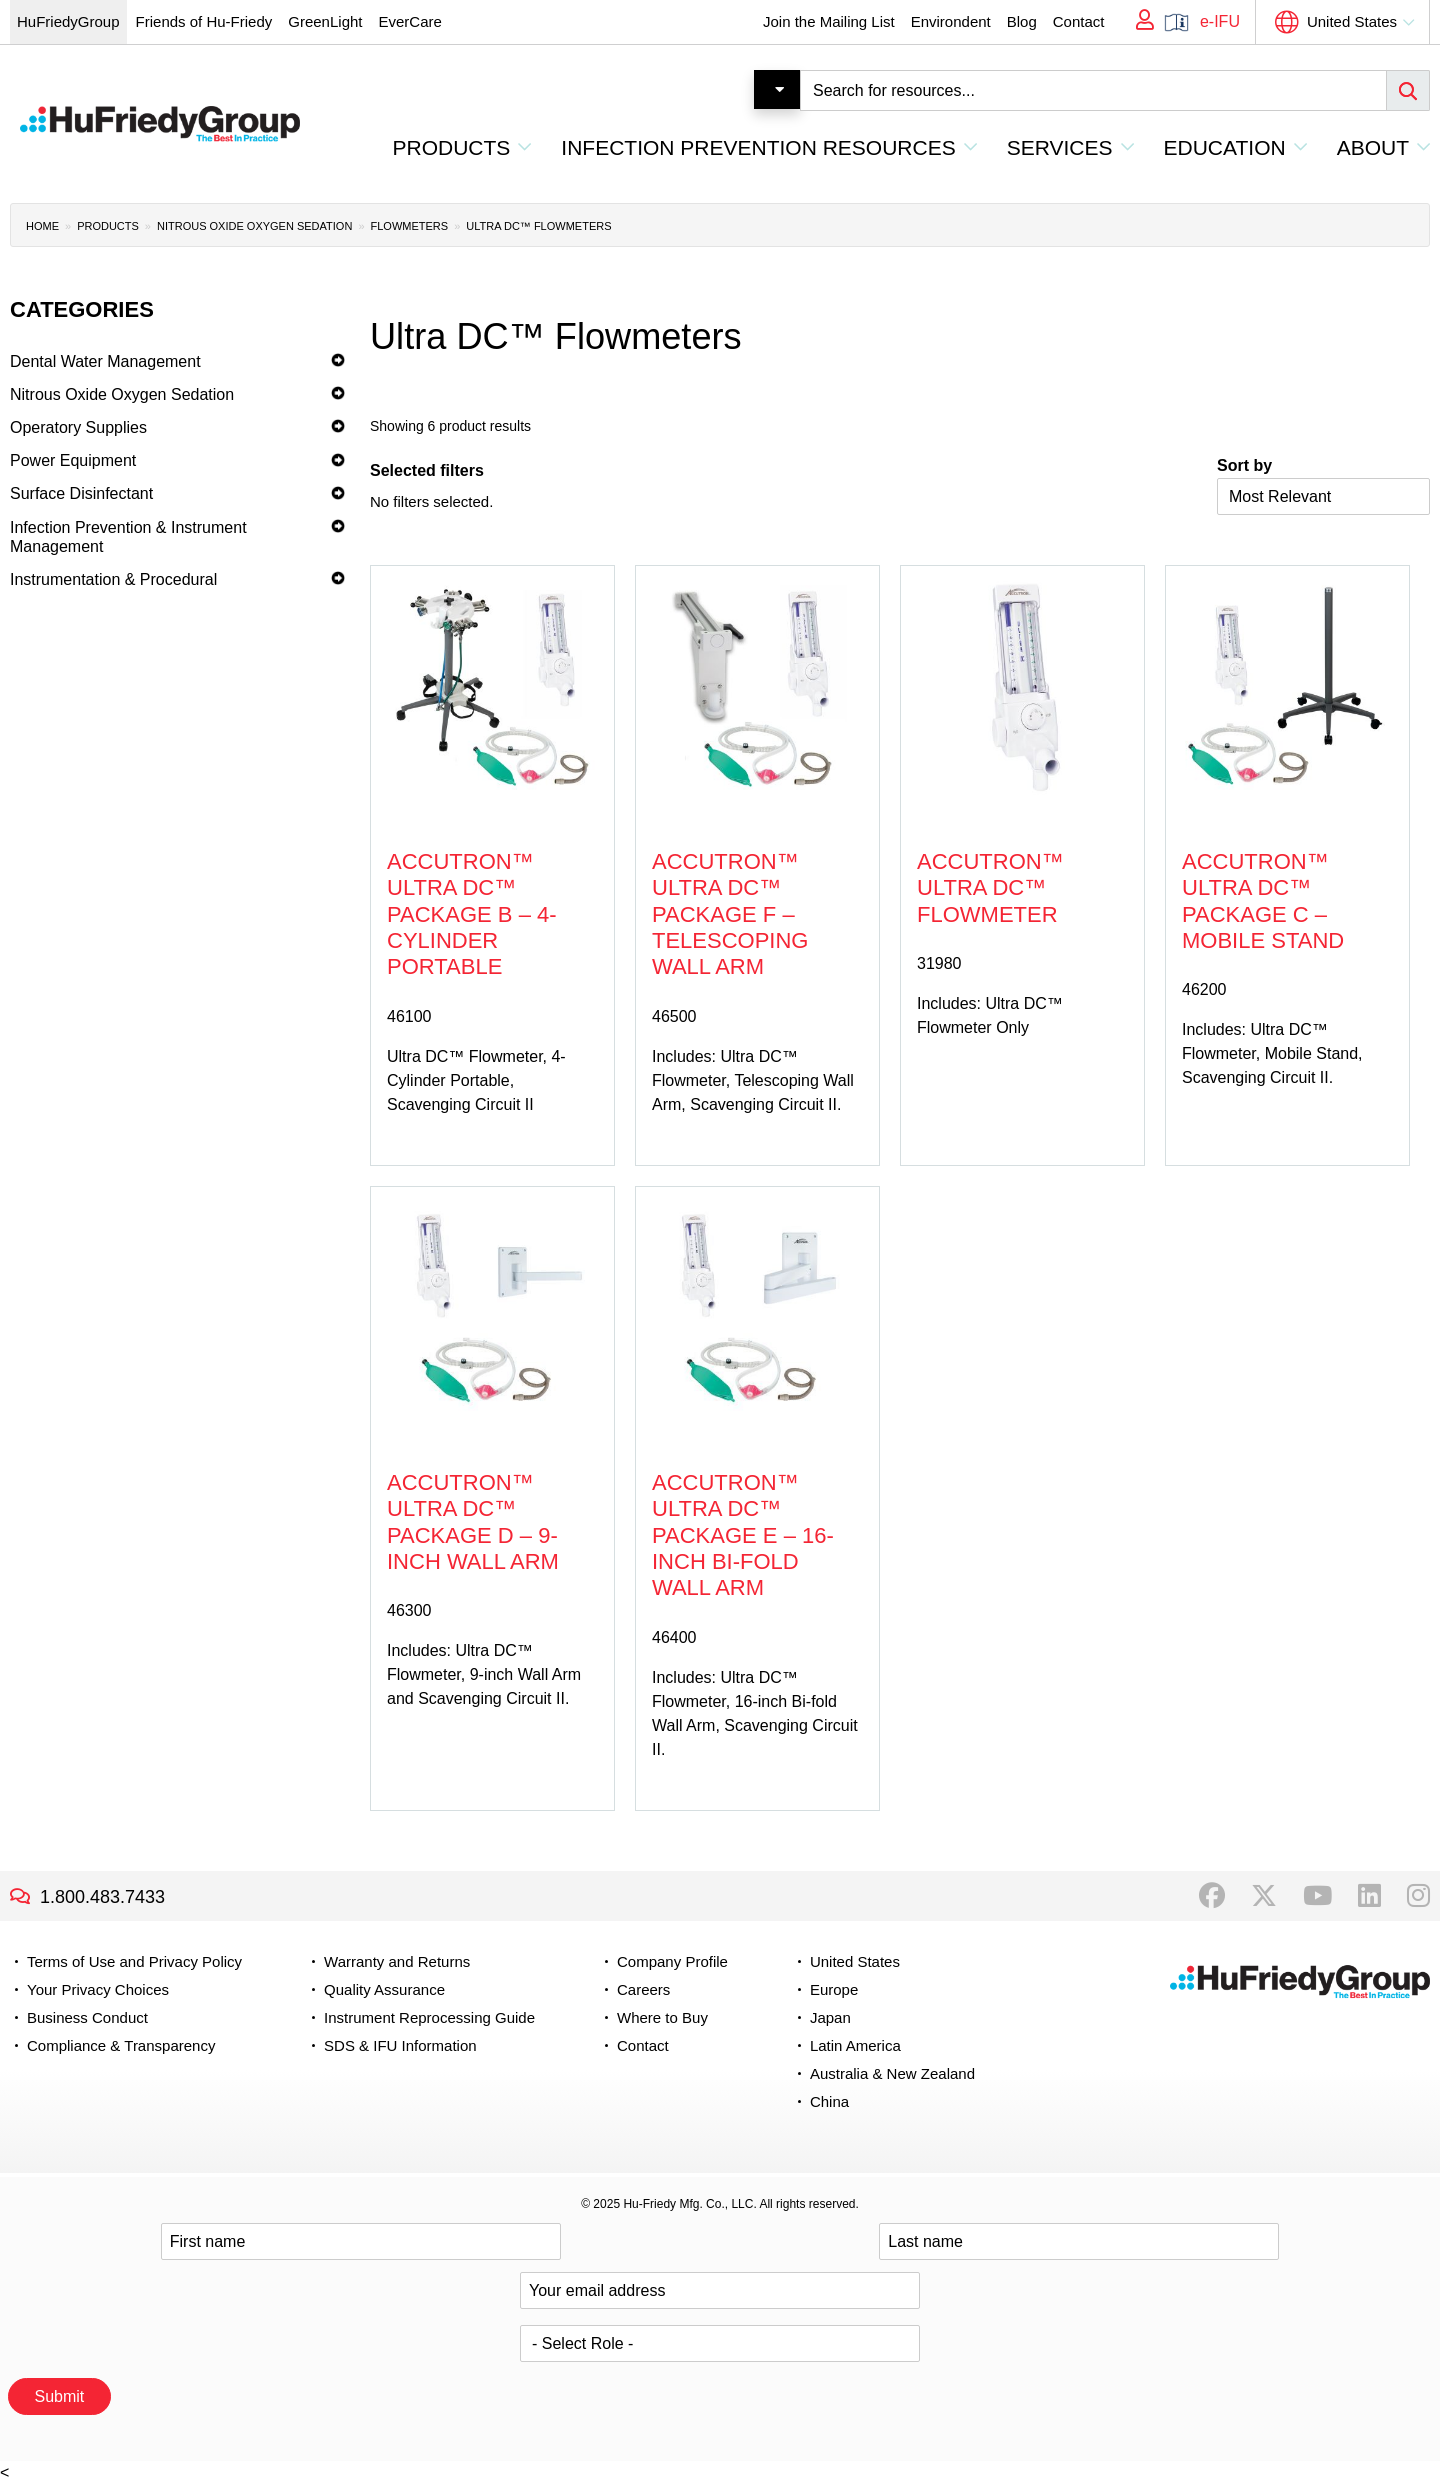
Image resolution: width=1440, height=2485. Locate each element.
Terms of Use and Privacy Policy (134, 1961)
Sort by (1244, 465)
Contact (1079, 21)
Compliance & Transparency (121, 2045)
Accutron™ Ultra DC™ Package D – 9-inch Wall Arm (473, 1522)
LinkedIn (1369, 1896)
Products (108, 226)
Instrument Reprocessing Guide (429, 2017)
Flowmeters (410, 226)
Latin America (855, 2045)
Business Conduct (87, 2017)
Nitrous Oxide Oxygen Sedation (254, 226)
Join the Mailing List (829, 21)
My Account (1138, 22)
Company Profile (672, 1961)
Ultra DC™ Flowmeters (538, 226)
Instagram (1418, 1896)
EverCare (409, 21)
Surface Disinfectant (81, 493)
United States (1352, 21)
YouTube (1317, 1896)
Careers (643, 1989)
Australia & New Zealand (892, 2073)
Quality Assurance (384, 1989)
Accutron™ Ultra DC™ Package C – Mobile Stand (1263, 901)
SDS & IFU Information (400, 2045)
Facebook (1212, 1896)
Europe (834, 1989)
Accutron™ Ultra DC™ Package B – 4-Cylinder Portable (472, 914)
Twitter (1264, 1896)
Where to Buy (662, 2017)
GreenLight (325, 21)
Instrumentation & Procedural (113, 579)
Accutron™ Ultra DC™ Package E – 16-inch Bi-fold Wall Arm (743, 1535)
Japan (830, 2017)
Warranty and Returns (397, 1961)
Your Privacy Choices (98, 1989)
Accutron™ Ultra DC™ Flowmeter (990, 888)
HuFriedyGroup (68, 21)
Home (42, 226)
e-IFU (1220, 21)
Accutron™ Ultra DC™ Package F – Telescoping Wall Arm (730, 914)
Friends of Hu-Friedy (204, 21)
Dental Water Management (105, 361)
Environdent (951, 21)
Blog (1022, 21)
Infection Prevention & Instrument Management (128, 537)
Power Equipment (73, 460)
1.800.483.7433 (102, 1897)
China (829, 2101)
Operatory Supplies (78, 427)
